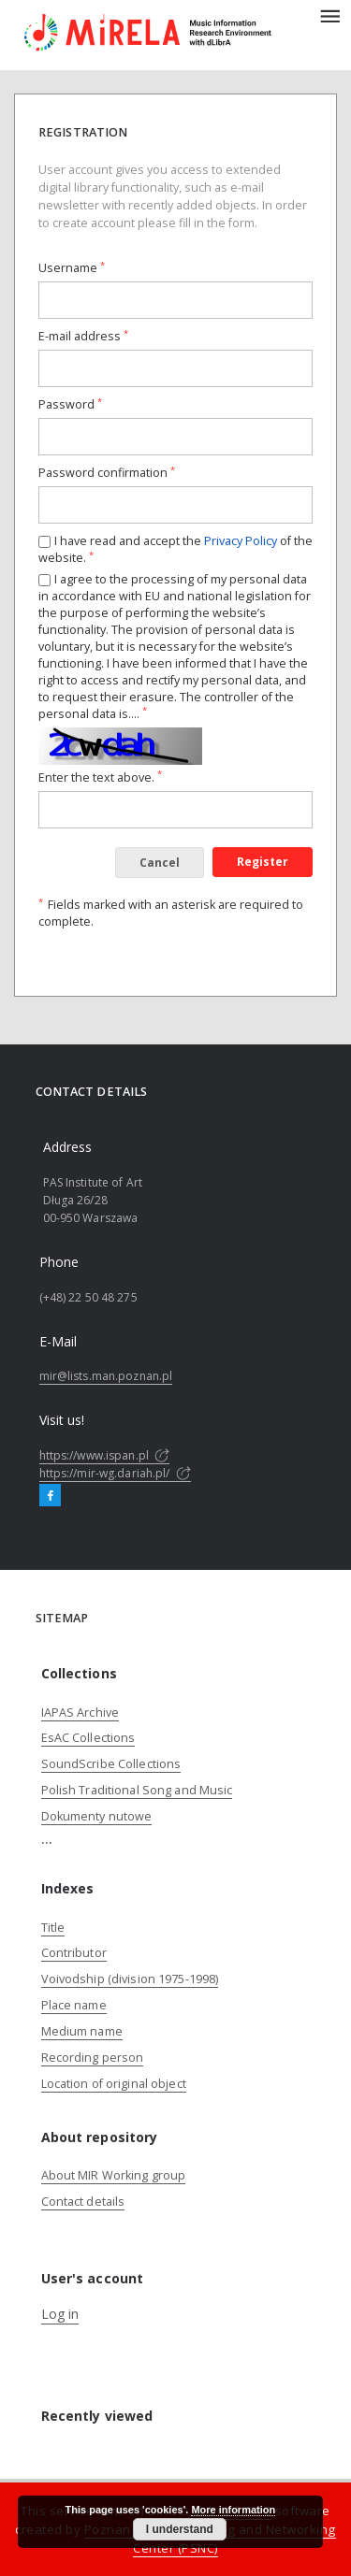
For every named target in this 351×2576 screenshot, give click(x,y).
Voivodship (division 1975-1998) (130, 1979)
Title (53, 1928)
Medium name (82, 2031)
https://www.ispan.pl (104, 1455)
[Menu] (329, 15)
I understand (179, 2529)
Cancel (159, 863)
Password (70, 404)
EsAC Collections (88, 1738)
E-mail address (83, 336)
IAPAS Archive (80, 1712)
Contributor (74, 1953)
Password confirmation (106, 473)
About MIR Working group (113, 2175)
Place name (74, 2005)
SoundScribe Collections (111, 1764)
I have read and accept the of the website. (175, 549)
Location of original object (113, 2084)
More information (233, 2509)
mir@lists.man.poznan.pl (106, 1376)
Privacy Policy (240, 541)
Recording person (92, 2057)
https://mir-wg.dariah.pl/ (115, 1473)
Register (262, 862)
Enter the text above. (100, 777)
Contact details (83, 2201)
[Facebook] (50, 1496)
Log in (60, 2314)
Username (71, 268)
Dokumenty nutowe (97, 1816)
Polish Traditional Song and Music (137, 1790)
